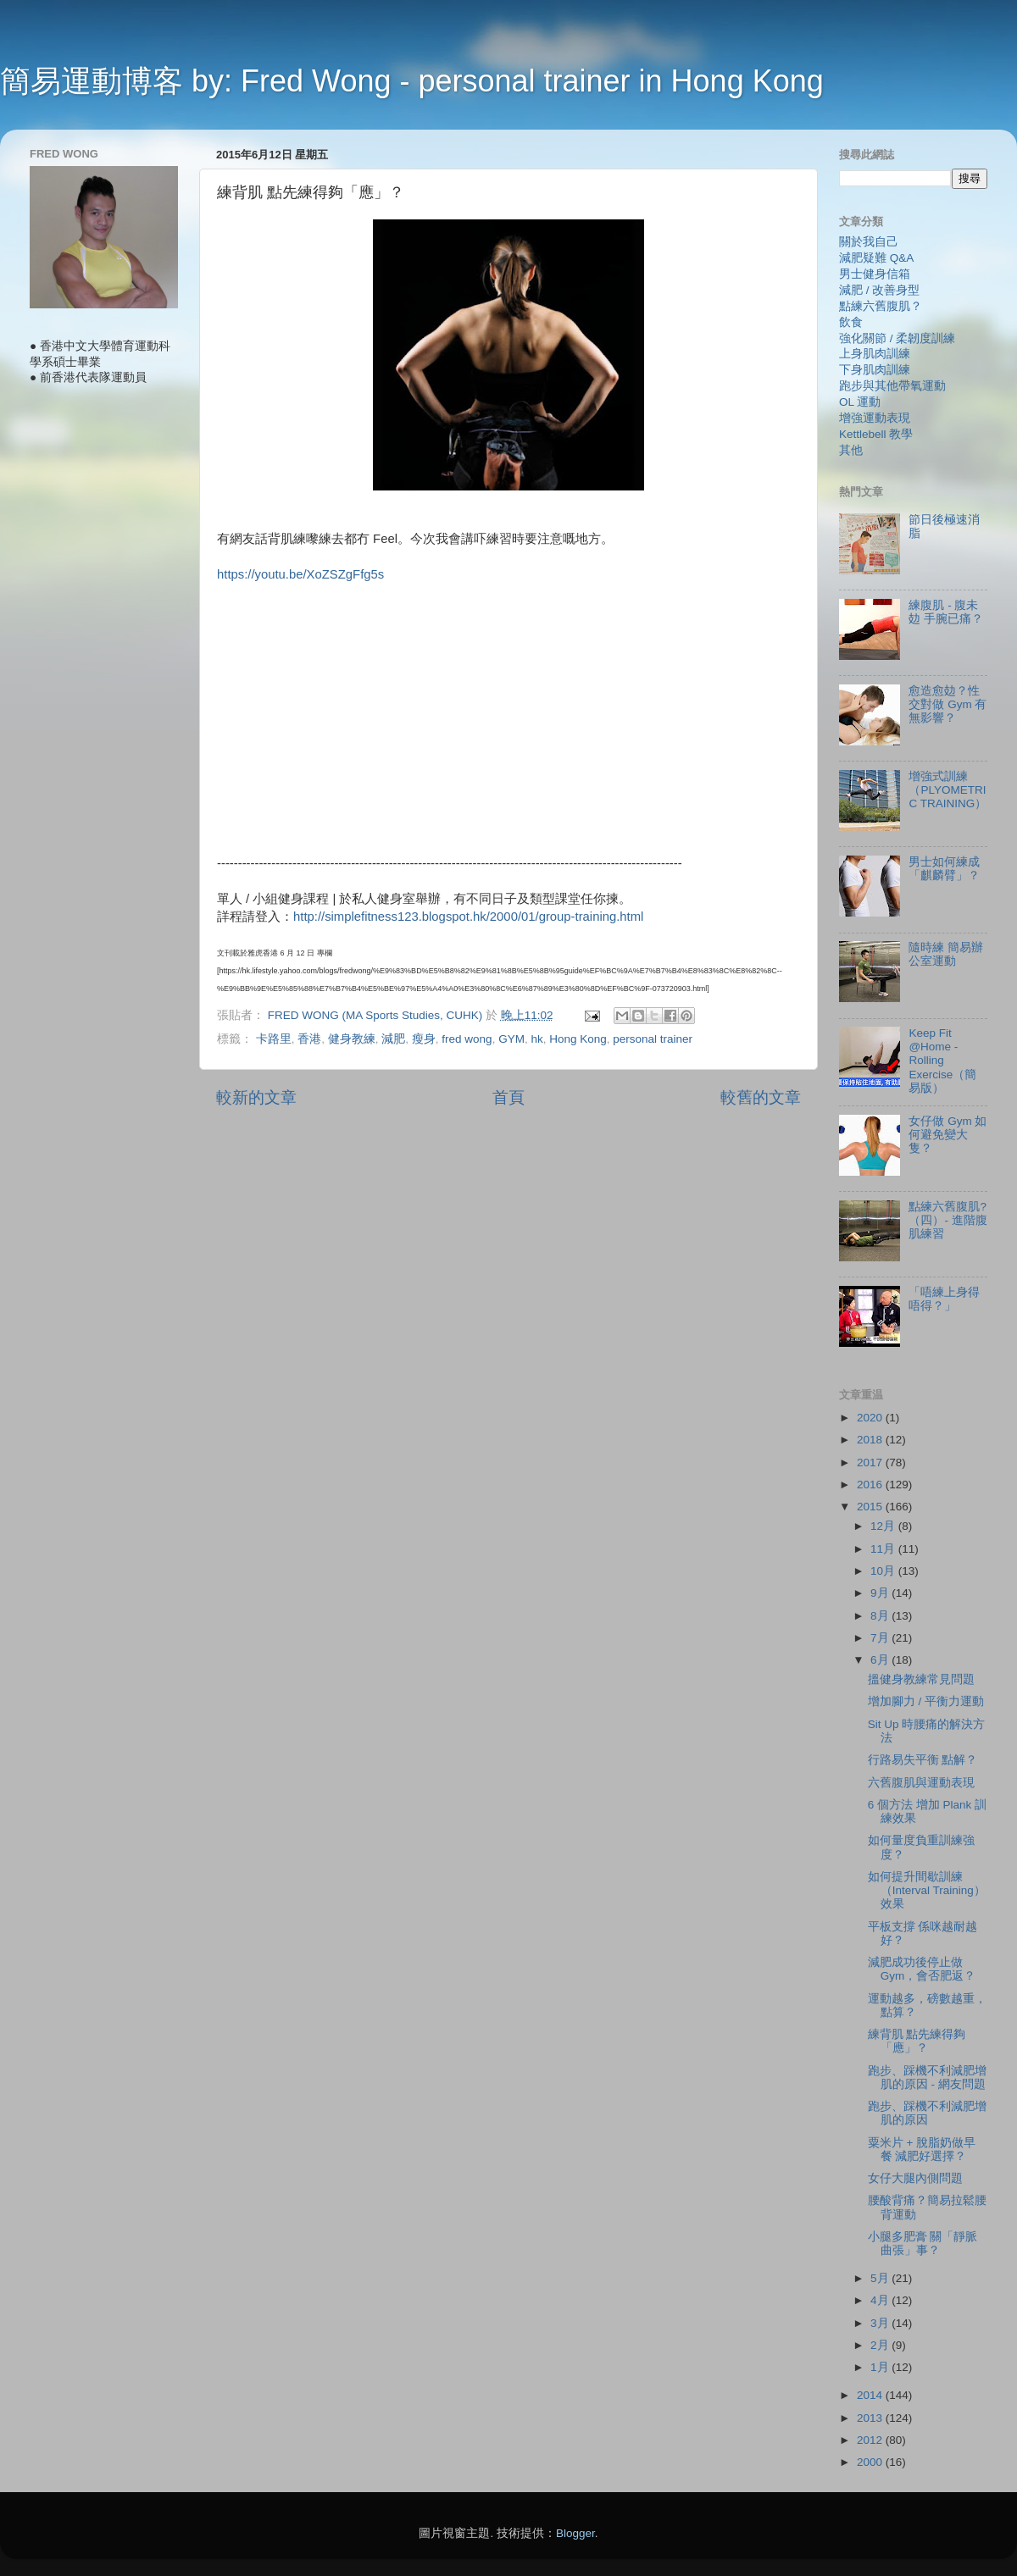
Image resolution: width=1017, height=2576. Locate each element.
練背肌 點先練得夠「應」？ (917, 2041)
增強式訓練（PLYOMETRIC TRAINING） (947, 790)
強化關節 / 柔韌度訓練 (897, 338)
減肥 (393, 1039)
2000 (871, 2462)
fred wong (467, 1039)
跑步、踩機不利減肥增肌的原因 (927, 2113)
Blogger (575, 2533)
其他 (851, 450)
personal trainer (652, 1039)
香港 (309, 1039)
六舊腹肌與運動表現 (921, 1782)
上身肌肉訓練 (874, 353)
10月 (884, 1571)
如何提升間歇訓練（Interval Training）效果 (927, 1890)
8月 (881, 1615)
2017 (871, 1462)
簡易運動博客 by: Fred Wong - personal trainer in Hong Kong (412, 81)
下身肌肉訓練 (874, 369)
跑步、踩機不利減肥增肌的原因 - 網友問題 (927, 2077)
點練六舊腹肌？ (880, 306)
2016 (871, 1484)
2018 (871, 1439)
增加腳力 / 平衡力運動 (926, 1701)
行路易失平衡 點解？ (923, 1759)
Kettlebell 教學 (876, 434)
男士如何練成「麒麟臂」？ (944, 869)
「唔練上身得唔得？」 (944, 1299)
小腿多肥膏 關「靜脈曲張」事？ (923, 2243)
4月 (881, 2300)
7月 (881, 1637)
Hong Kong (578, 1039)
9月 (881, 1593)
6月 (881, 1660)
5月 (881, 2278)
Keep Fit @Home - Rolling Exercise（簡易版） (942, 1060)
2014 (871, 2395)
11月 (884, 1549)
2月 (881, 2345)
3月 (881, 2323)
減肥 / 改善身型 (879, 290)
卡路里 (274, 1039)
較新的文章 (256, 1097)
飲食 (851, 322)
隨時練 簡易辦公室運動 (946, 954)
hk (536, 1039)
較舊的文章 (760, 1097)
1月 (881, 2367)
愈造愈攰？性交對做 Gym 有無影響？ (947, 704)
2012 (871, 2440)
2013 (871, 2418)
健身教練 (351, 1039)
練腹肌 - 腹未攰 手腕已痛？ (946, 612)
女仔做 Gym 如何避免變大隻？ (947, 1135)
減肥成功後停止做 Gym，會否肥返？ (922, 1969)
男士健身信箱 (874, 274)
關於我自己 (868, 241)
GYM (511, 1039)
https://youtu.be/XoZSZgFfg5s (300, 574)
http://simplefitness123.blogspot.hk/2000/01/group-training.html (468, 916)
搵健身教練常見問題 (921, 1679)
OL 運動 (860, 402)
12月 (884, 1526)
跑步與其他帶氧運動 (892, 385)
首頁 (508, 1097)
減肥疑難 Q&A (876, 258)
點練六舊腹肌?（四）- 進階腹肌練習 (947, 1220)
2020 (871, 1417)
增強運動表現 (874, 418)
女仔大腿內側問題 (915, 2178)
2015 (871, 1506)
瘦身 (424, 1039)
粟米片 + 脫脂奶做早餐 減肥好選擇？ (921, 2149)
